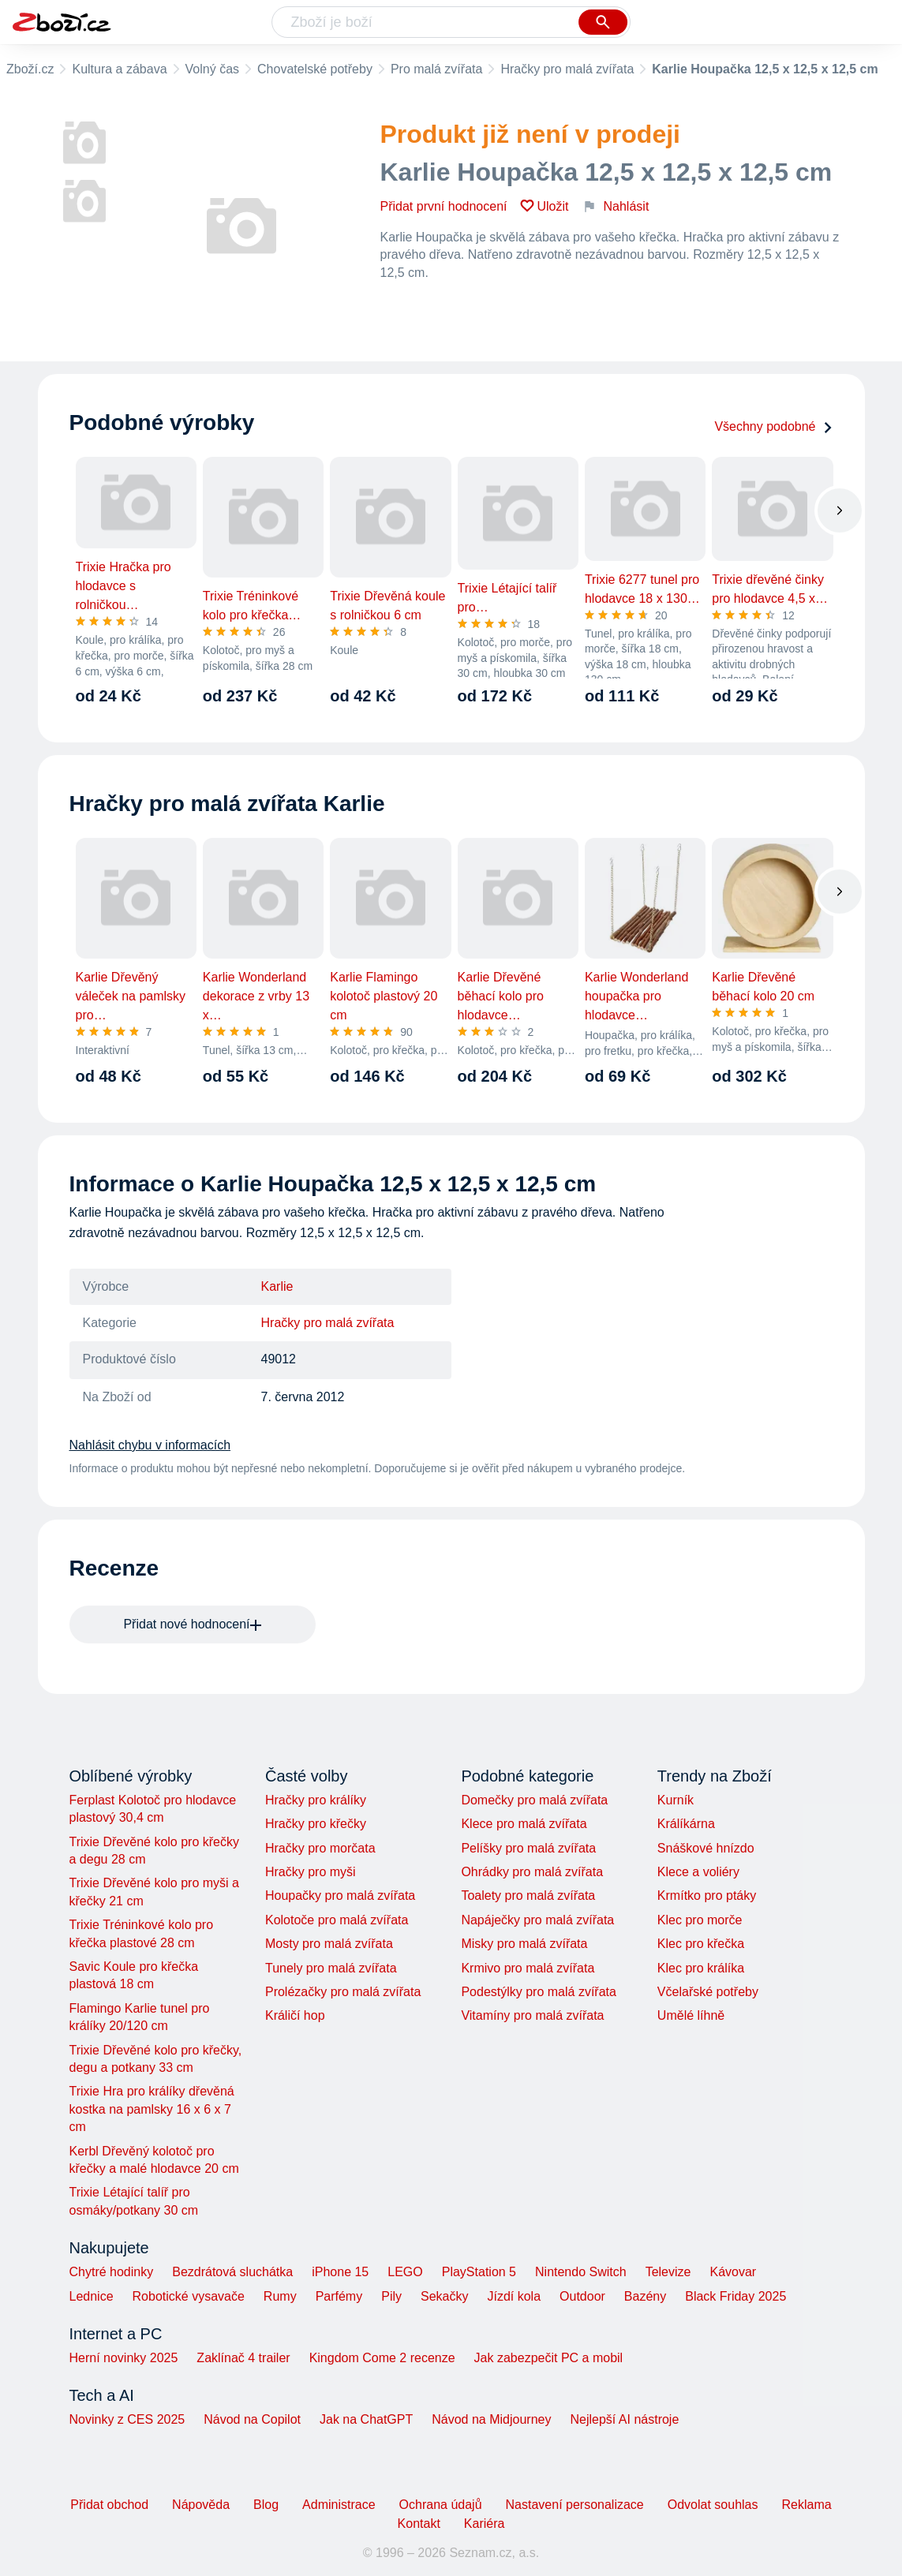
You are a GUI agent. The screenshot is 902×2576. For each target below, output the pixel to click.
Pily (391, 2296)
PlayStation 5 (479, 2272)
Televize (668, 2272)
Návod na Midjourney (491, 2419)
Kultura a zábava (119, 69)
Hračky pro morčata (320, 1848)
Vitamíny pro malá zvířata (532, 2015)
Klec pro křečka (700, 1943)
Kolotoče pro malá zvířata (336, 1920)
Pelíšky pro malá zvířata (528, 1848)
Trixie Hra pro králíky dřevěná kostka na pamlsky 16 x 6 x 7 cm (151, 2108)
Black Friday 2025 (735, 2296)
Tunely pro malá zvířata (331, 1968)
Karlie (277, 1286)
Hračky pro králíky (315, 1800)
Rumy (280, 2296)
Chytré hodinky (111, 2272)
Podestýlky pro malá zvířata (538, 1991)
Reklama (806, 2504)
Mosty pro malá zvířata (329, 1943)
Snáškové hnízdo (705, 1848)
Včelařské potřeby (707, 1991)
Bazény (645, 2296)
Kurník (675, 1800)
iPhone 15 (340, 2272)
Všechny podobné (773, 426)
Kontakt (419, 2523)
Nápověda (201, 2504)
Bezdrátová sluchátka (232, 2272)
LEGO (404, 2272)
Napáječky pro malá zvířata (537, 1920)
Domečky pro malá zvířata (534, 1800)
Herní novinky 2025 (123, 2358)
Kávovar (732, 2272)
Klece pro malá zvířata (523, 1823)
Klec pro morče (700, 1920)
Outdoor (582, 2296)
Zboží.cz (30, 69)
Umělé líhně (690, 2015)
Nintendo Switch (581, 2272)
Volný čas (212, 69)
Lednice (91, 2296)
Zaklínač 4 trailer (243, 2358)
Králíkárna (686, 1823)
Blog (266, 2504)
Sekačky (444, 2296)
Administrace (338, 2504)
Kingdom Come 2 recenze (382, 2358)
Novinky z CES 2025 (127, 2419)
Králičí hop (295, 2015)
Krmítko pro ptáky (706, 1895)
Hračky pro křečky (315, 1823)
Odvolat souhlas (713, 2504)
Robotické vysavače (189, 2296)
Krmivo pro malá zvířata (527, 1968)
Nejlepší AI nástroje (624, 2419)
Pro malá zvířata (436, 69)
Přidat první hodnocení (443, 206)
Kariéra (484, 2523)
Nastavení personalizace (575, 2504)
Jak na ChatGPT (366, 2419)
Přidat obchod (109, 2504)
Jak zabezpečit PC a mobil (548, 2358)
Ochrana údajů (440, 2504)
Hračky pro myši (310, 1872)
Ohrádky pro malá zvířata (532, 1872)
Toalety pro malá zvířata (528, 1895)
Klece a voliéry (698, 1872)
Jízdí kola (514, 2296)
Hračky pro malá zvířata (567, 69)
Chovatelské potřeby (314, 69)
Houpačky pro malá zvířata (340, 1895)
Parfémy (339, 2296)
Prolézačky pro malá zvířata (343, 1991)
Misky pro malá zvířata (524, 1943)
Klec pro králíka (700, 1968)
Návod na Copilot (252, 2419)
